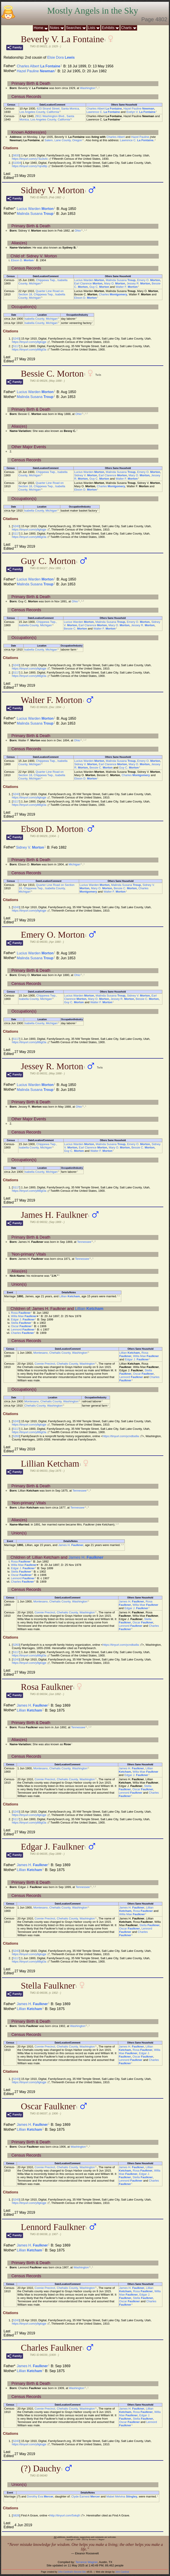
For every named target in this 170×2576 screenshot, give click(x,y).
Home (38, 28)
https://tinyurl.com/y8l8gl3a (29, 349)
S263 (16, 1436)
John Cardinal (122, 2572)
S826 (16, 2515)
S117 (16, 346)
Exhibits (108, 28)
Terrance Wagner (86, 2562)
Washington (87, 88)
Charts (126, 28)
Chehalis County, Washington (43, 1405)
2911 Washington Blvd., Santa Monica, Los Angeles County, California (46, 117)
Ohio (78, 230)
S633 (16, 155)
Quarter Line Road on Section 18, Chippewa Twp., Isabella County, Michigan (41, 294)
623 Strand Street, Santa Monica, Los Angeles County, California (49, 110)
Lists (91, 28)
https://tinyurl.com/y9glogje (29, 342)
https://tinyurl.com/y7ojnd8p (29, 166)
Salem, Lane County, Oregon (63, 140)
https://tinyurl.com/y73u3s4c (30, 158)
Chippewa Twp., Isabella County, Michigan (38, 623)
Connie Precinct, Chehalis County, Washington (65, 1363)
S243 (16, 338)
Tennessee (84, 1241)
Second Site (80, 2572)
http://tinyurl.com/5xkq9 (65, 2515)
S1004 (17, 162)
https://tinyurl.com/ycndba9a (121, 1436)
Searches (73, 28)
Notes (54, 28)
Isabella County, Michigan (40, 318)
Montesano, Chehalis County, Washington (60, 1352)
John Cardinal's (65, 2572)
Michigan (74, 864)
